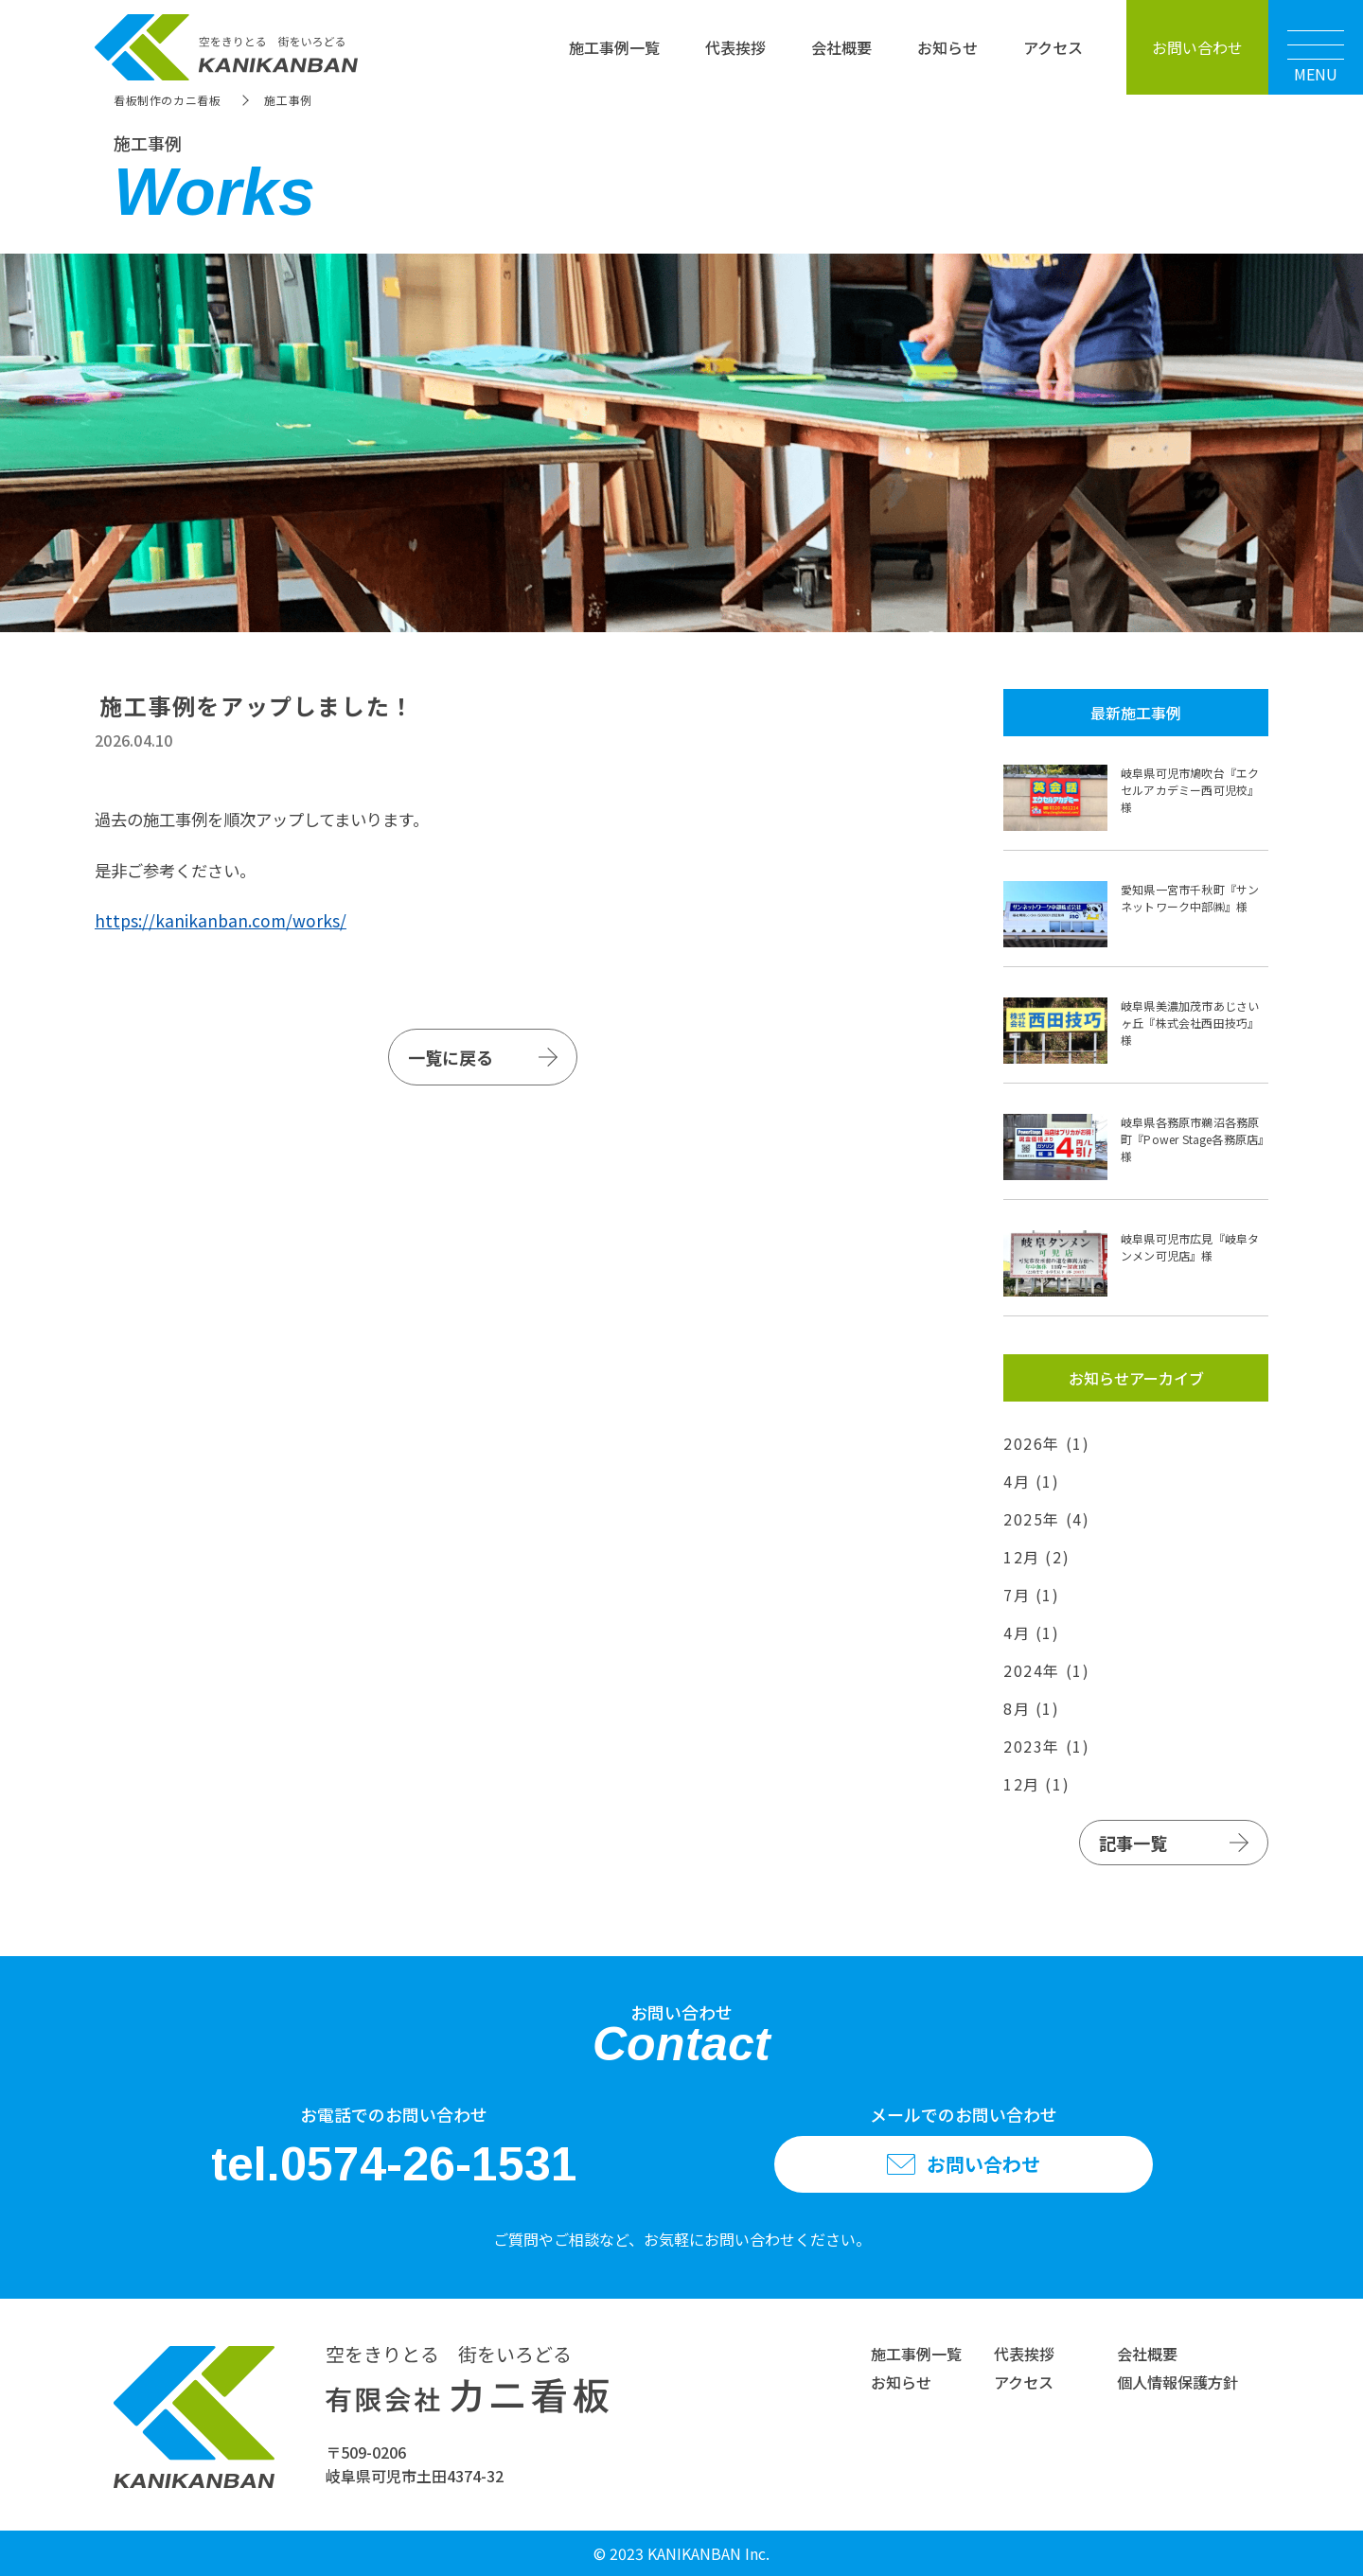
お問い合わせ (1197, 47)
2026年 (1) (1046, 1443)
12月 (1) (1036, 1784)
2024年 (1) (1046, 1670)
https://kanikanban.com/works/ (220, 920)
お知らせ (947, 47)
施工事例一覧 (614, 47)
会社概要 (841, 47)
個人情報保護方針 (1177, 2382)
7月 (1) (1031, 1594)
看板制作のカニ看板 (167, 100)
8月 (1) (1031, 1708)
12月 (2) (1036, 1556)
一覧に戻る (450, 1057)
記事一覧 (1133, 1842)
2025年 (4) (1046, 1519)
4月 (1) (1031, 1481)
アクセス (1053, 47)
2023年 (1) (1046, 1746)
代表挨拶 (735, 47)
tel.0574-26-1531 (394, 2164)
